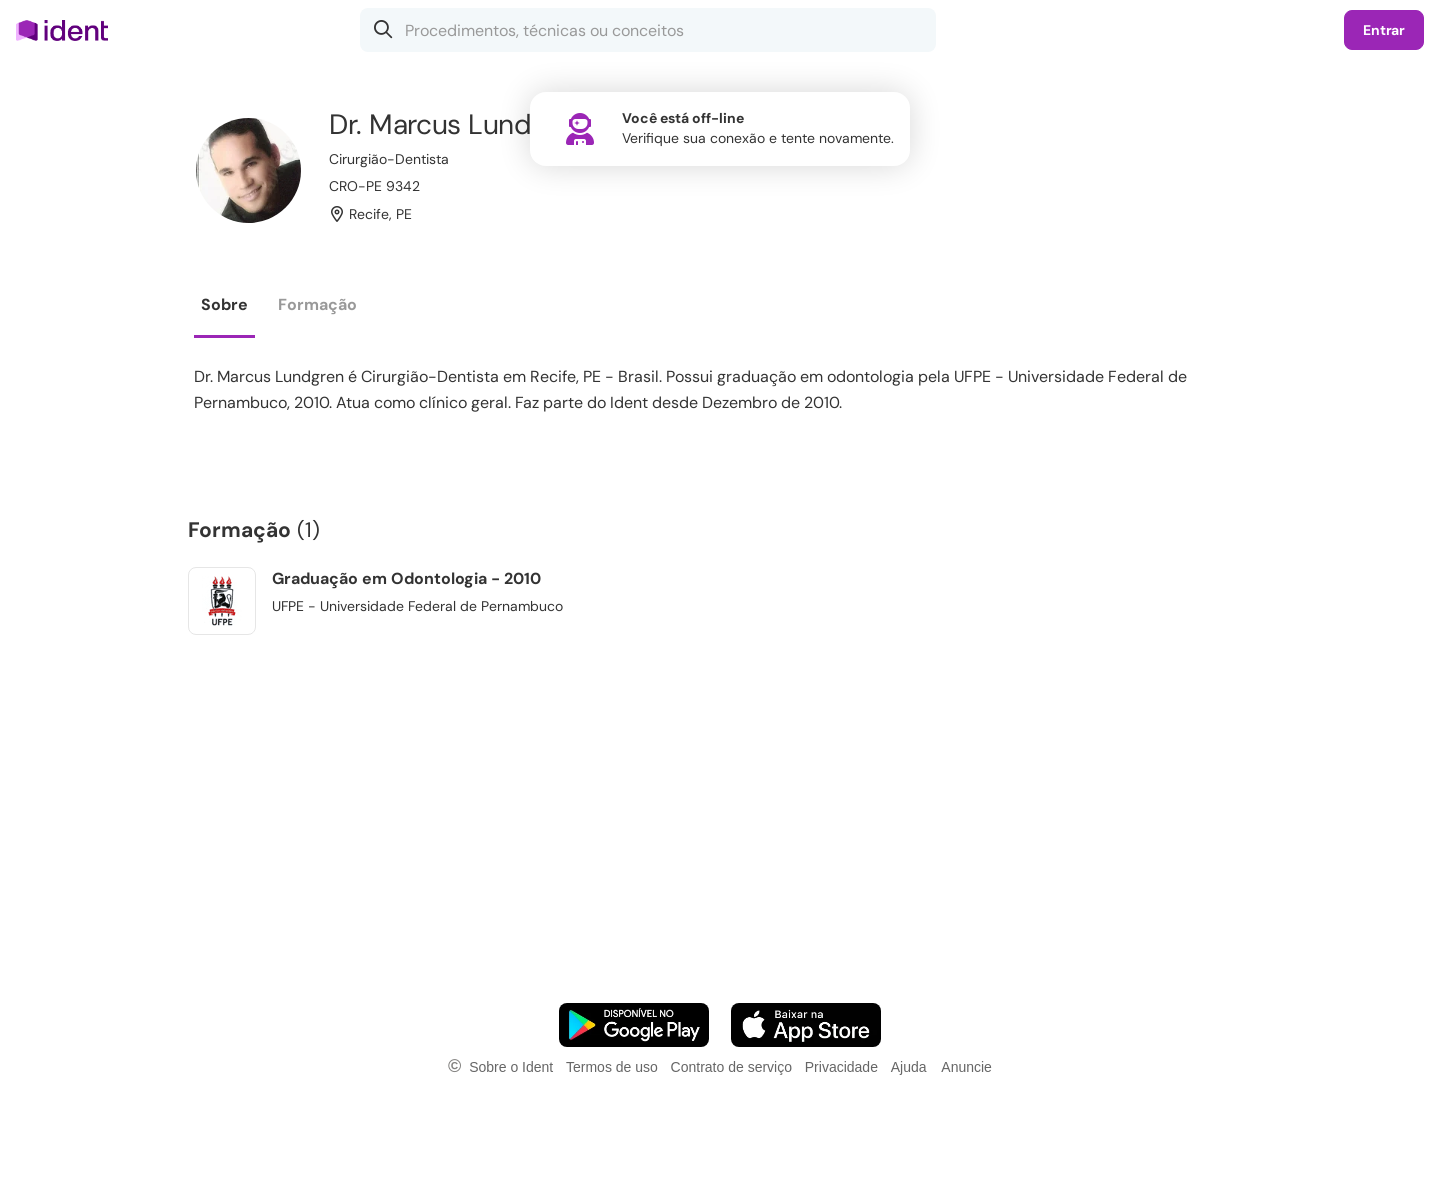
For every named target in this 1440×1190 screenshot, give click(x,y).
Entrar (1384, 30)
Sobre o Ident (511, 1067)
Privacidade (841, 1067)
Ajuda (909, 1067)
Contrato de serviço (731, 1067)
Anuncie (966, 1067)
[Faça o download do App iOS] (806, 1025)
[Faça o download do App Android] (634, 1025)
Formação (317, 304)
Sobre (224, 304)
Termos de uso (612, 1067)
